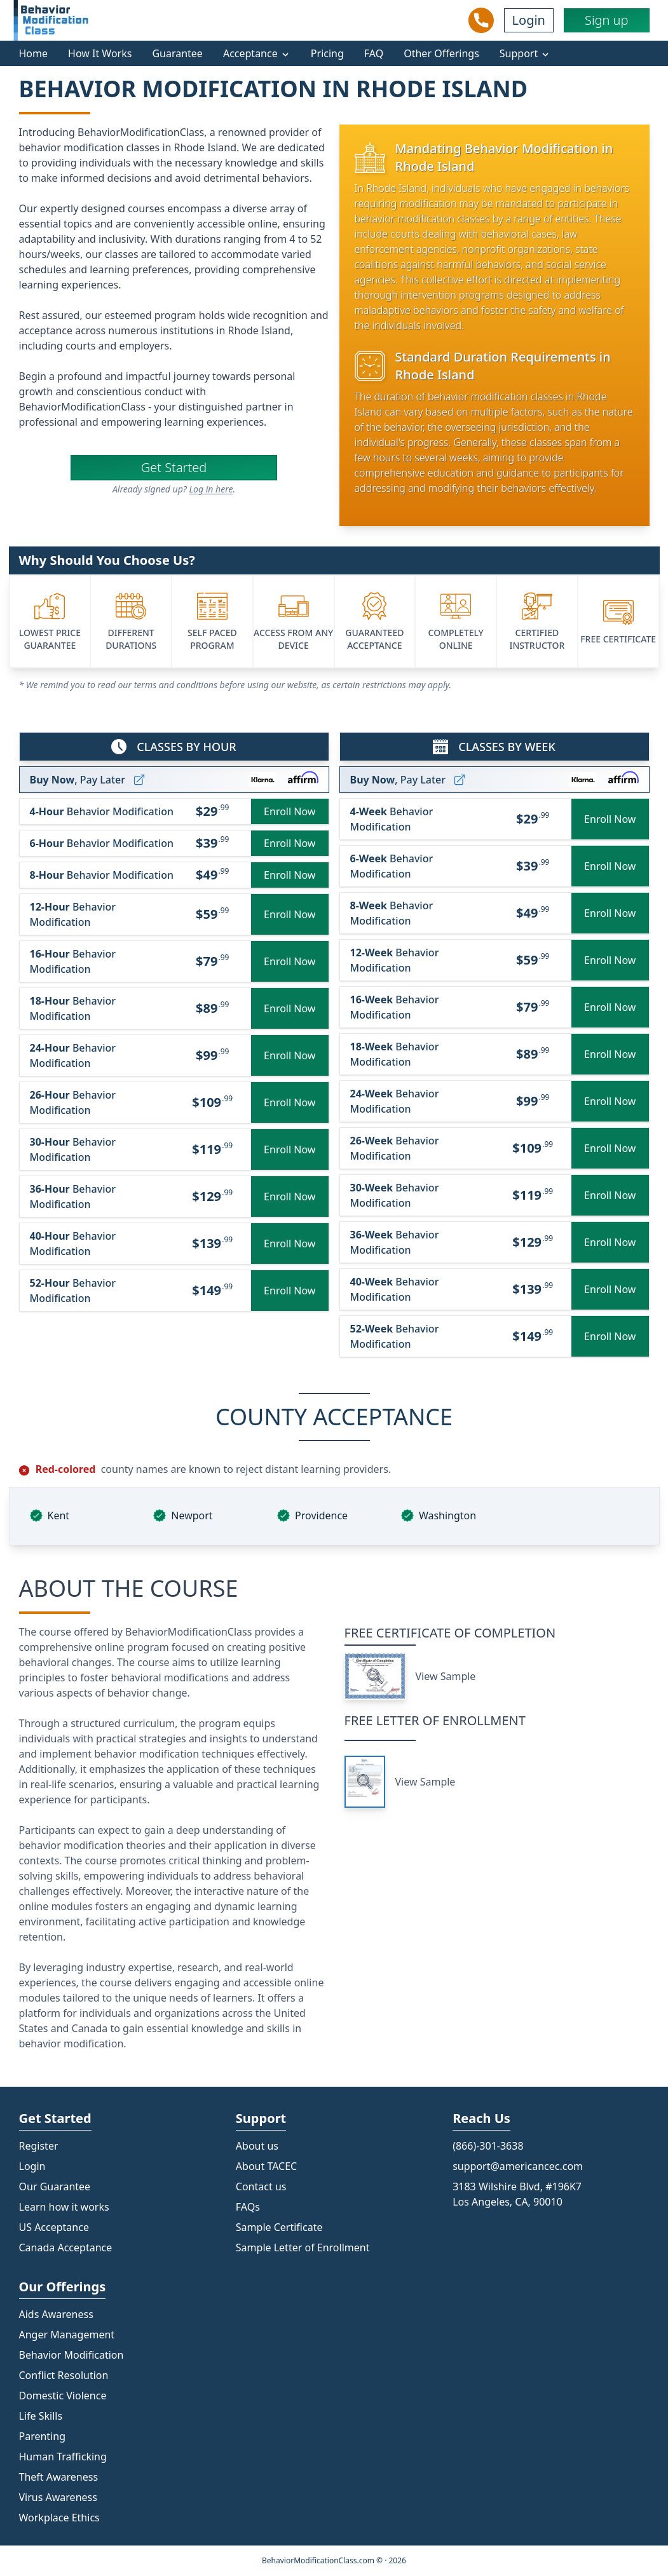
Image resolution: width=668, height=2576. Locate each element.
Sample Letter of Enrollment (303, 2247)
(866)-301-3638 (488, 2146)
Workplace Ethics (59, 2518)
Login (528, 20)
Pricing (327, 53)
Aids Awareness (56, 2314)
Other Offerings (441, 53)
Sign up (607, 20)
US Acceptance (54, 2227)
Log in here (211, 489)
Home (33, 53)
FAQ (373, 53)
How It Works (100, 53)
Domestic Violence (63, 2396)
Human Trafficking (63, 2457)
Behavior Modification (71, 2355)
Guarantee (177, 53)
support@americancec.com (518, 2166)
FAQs (248, 2207)
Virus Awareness (58, 2497)
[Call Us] (481, 20)
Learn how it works (64, 2207)
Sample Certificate (279, 2227)
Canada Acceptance (65, 2247)
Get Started (174, 467)
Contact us (261, 2186)
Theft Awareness (59, 2477)
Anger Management (67, 2335)
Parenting (42, 2436)
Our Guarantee (55, 2186)
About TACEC (266, 2166)
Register (38, 2146)
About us (257, 2146)
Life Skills (41, 2416)
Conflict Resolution (64, 2375)
